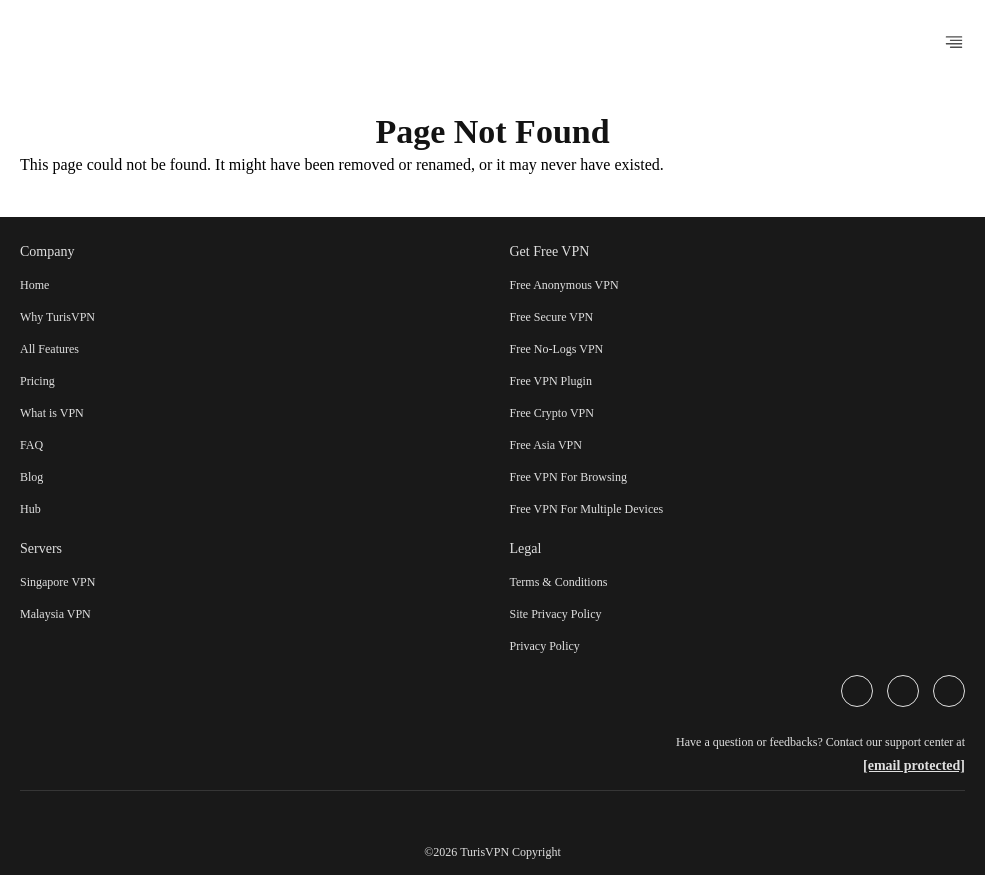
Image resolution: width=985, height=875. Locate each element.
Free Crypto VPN (552, 413)
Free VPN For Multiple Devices (587, 509)
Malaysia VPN (55, 614)
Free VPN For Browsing (568, 477)
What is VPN (52, 413)
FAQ (31, 445)
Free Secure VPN (552, 317)
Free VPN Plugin (551, 381)
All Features (49, 349)
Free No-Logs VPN (557, 349)
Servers (41, 548)
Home (34, 285)
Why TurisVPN (57, 317)
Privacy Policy (545, 646)
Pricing (37, 381)
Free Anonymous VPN (564, 285)
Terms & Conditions (559, 582)
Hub (30, 509)
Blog (31, 477)
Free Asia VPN (546, 445)
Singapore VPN (57, 582)
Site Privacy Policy (556, 614)
